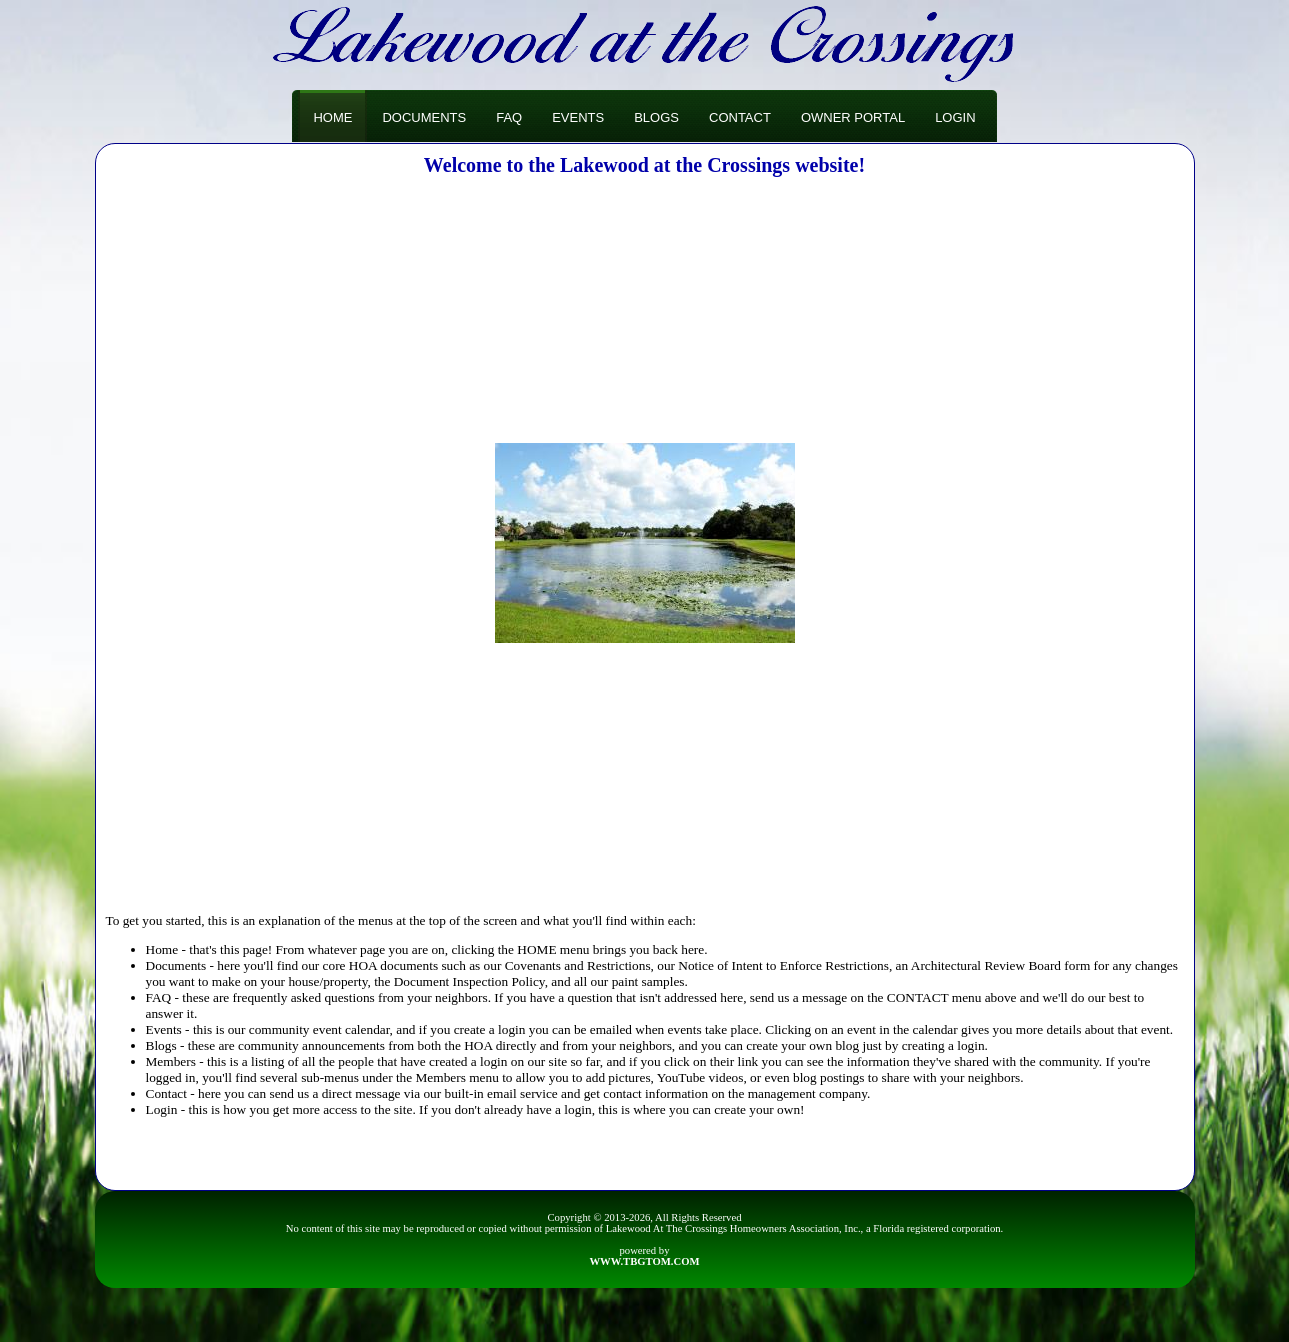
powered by (644, 1256)
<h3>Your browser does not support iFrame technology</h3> (645, 543)
